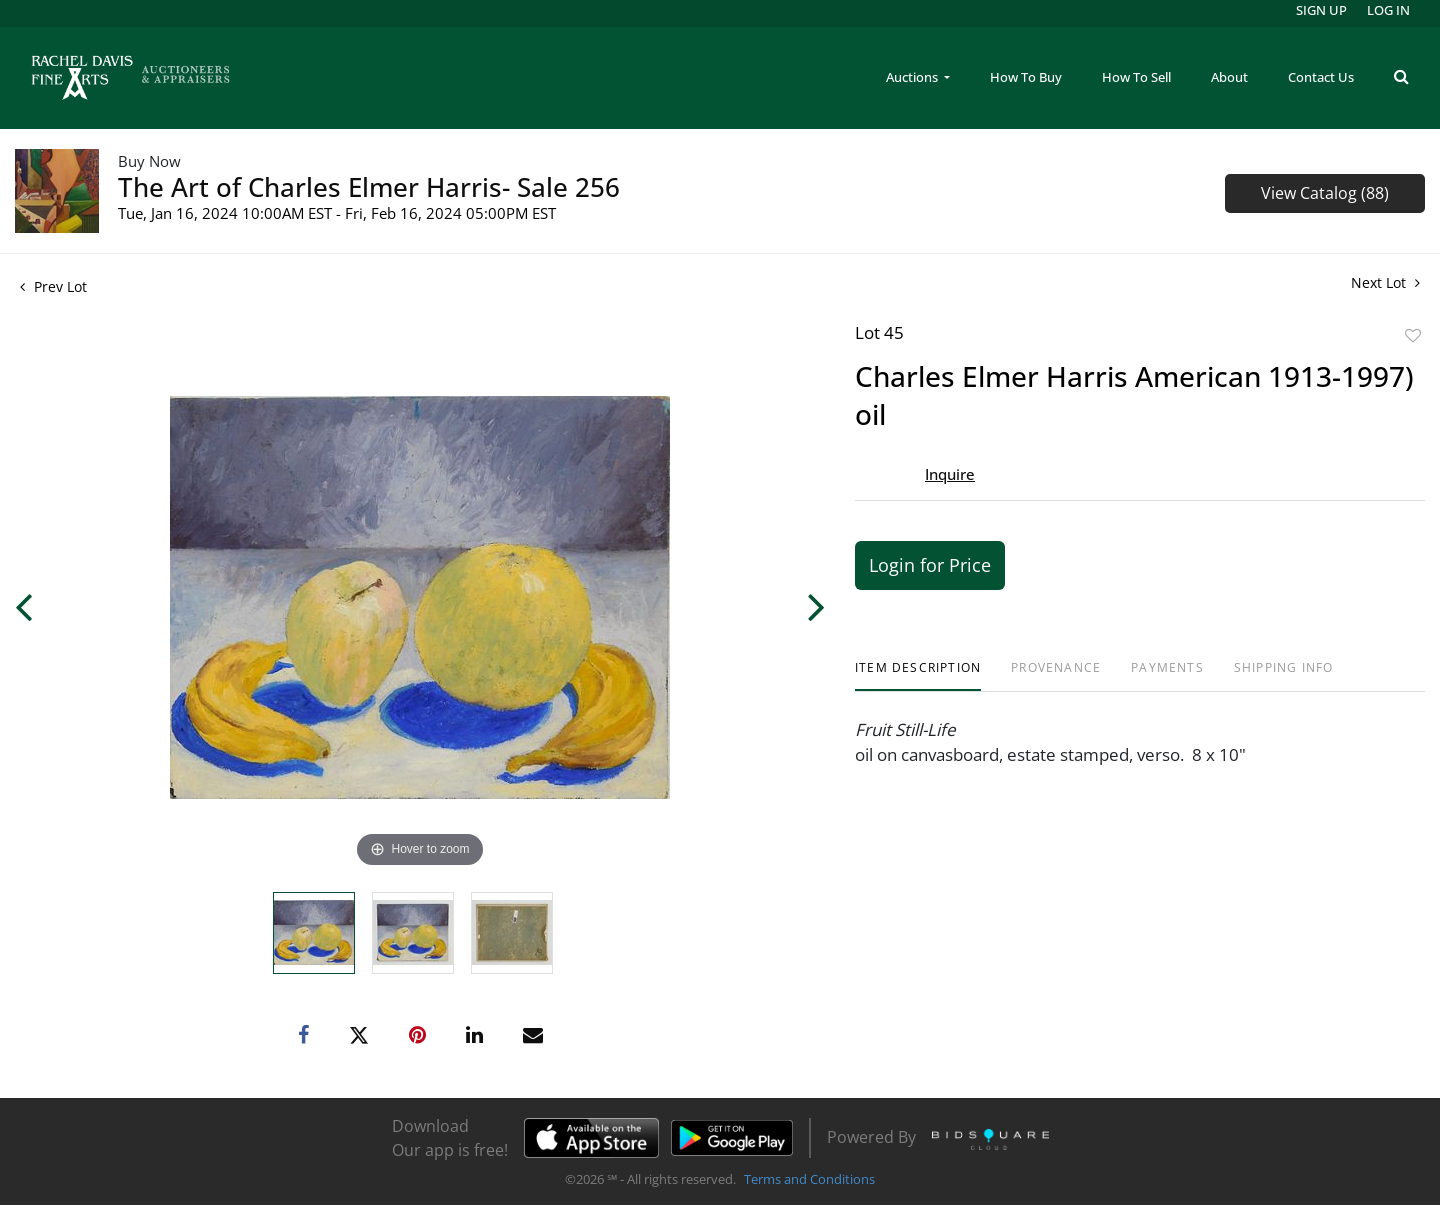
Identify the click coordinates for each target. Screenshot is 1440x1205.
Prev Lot (53, 286)
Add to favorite (1413, 335)
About (1229, 77)
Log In (1388, 10)
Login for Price (930, 565)
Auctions (913, 77)
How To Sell (1136, 77)
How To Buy (1026, 77)
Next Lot (1385, 282)
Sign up (1321, 10)
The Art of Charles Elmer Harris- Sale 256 (369, 187)
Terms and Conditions (809, 1179)
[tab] (918, 675)
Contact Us (1321, 77)
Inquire (950, 474)
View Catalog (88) (1325, 193)
